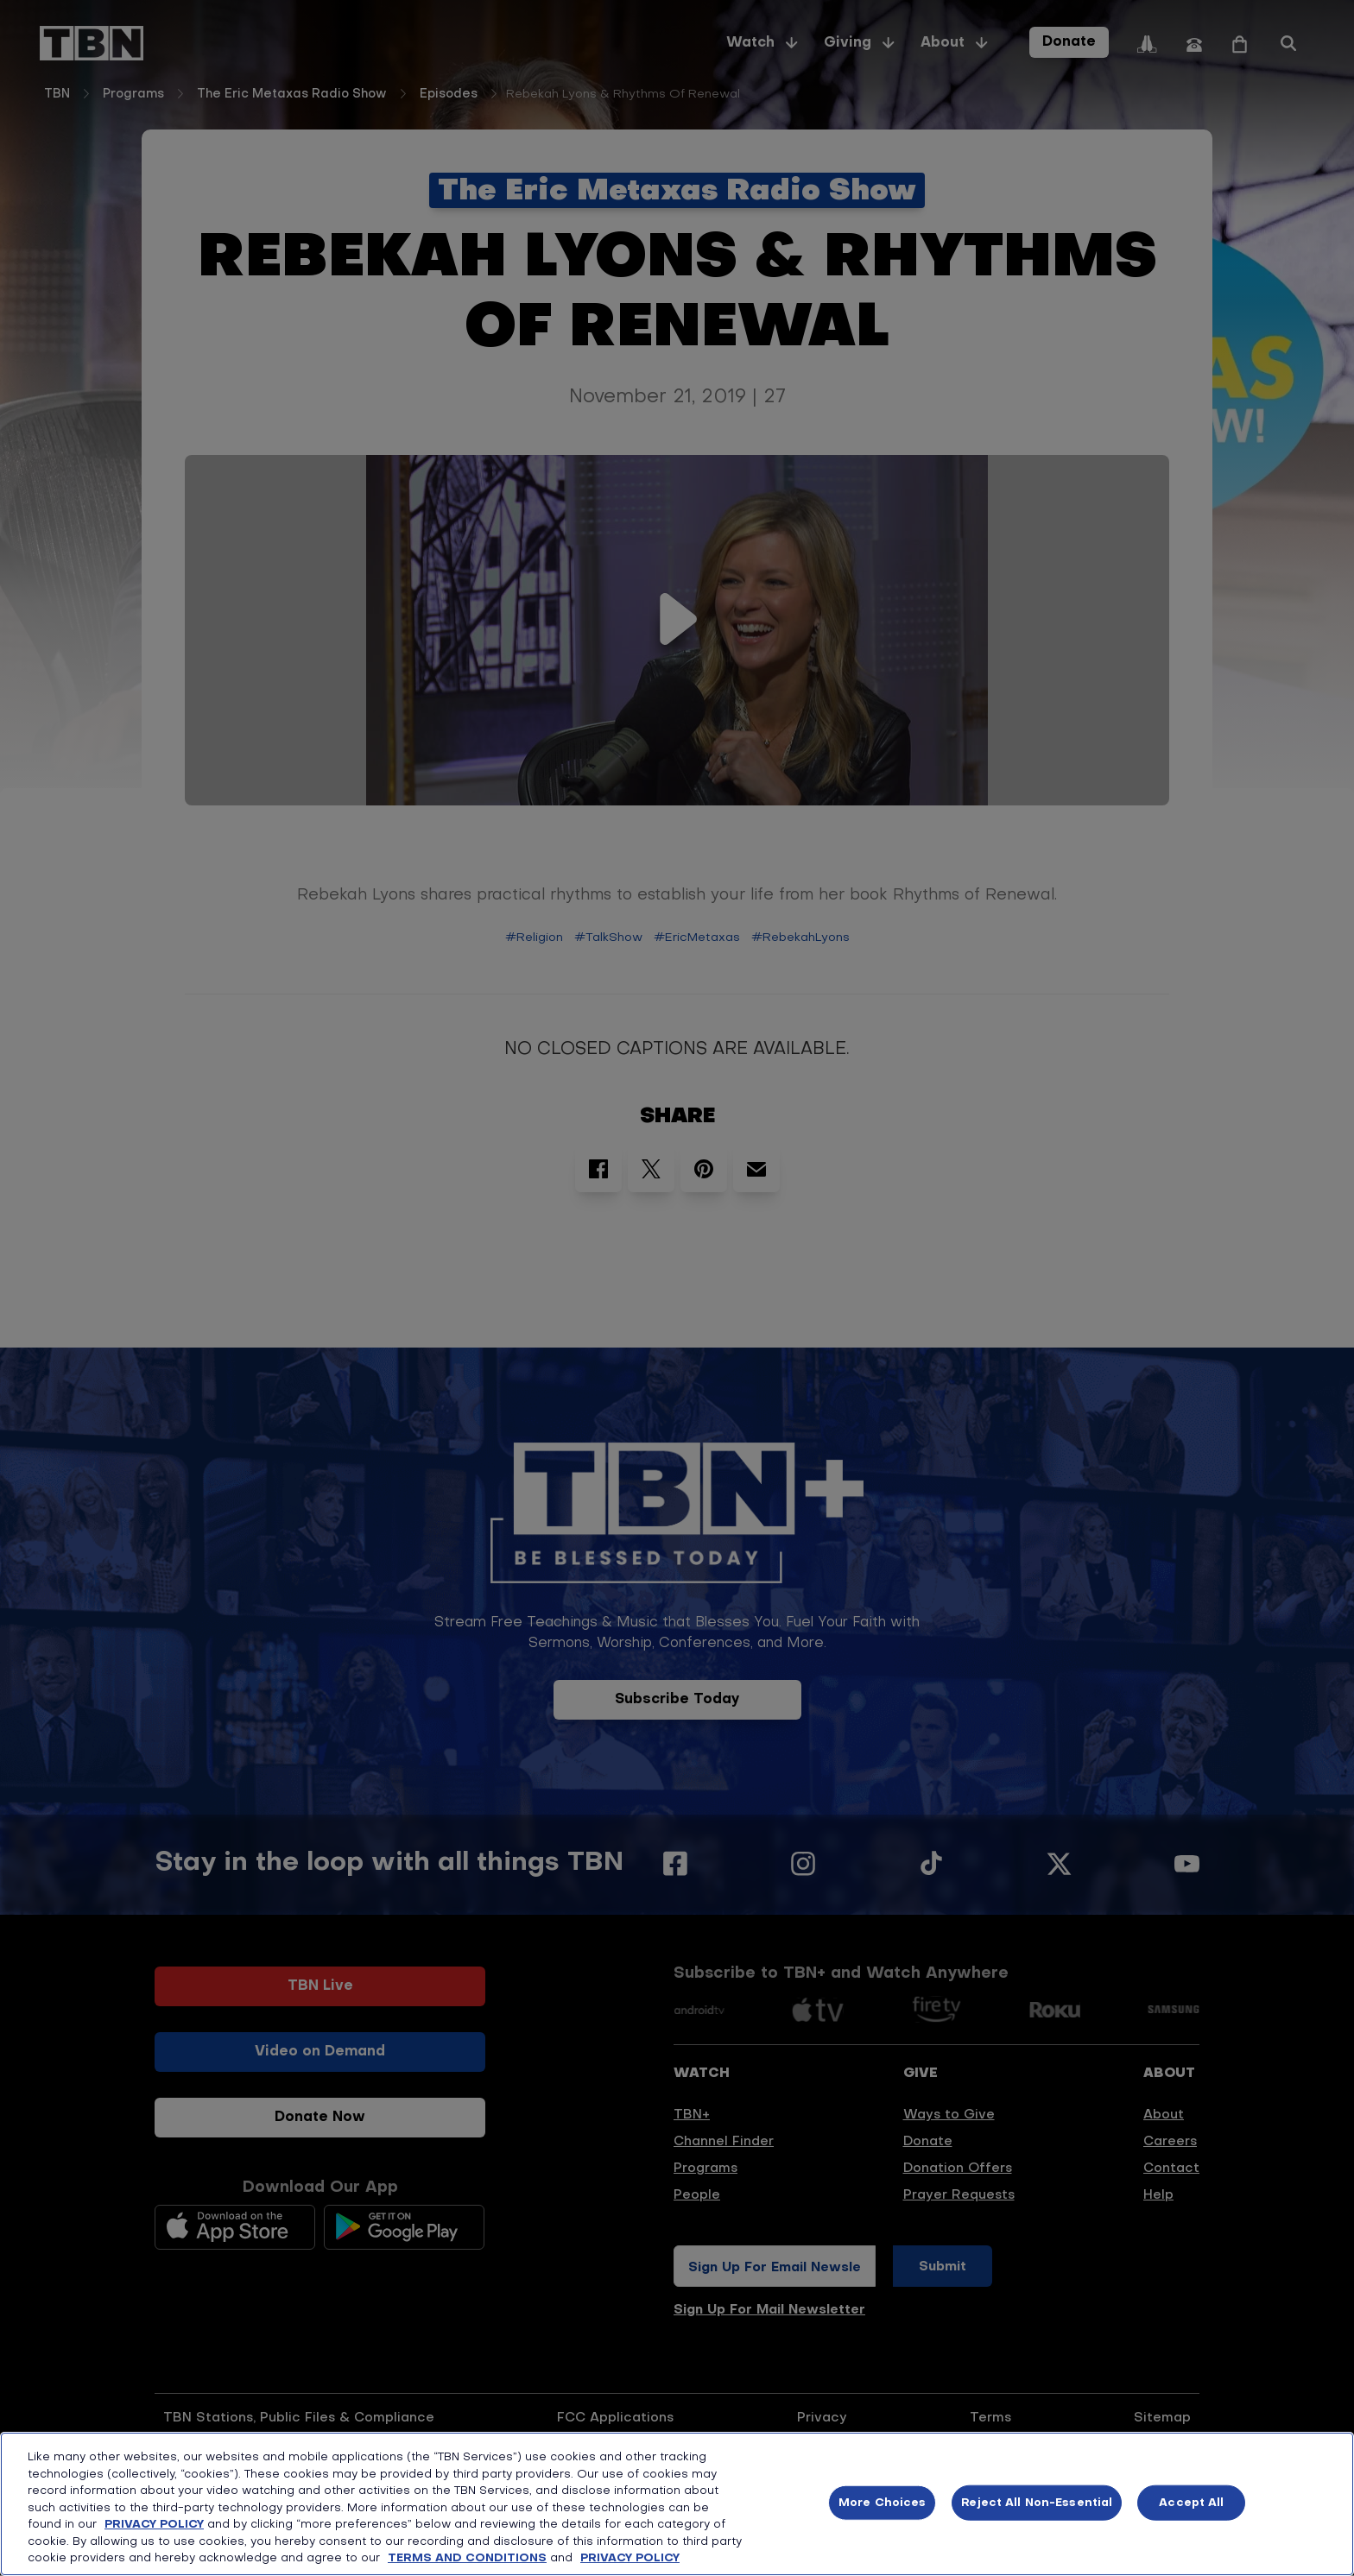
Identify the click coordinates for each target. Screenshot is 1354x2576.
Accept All (1191, 2502)
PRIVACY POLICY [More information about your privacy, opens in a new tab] (630, 2558)
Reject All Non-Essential (1036, 2502)
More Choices (882, 2502)
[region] (677, 2504)
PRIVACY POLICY (154, 2524)
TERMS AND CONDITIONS (467, 2558)
